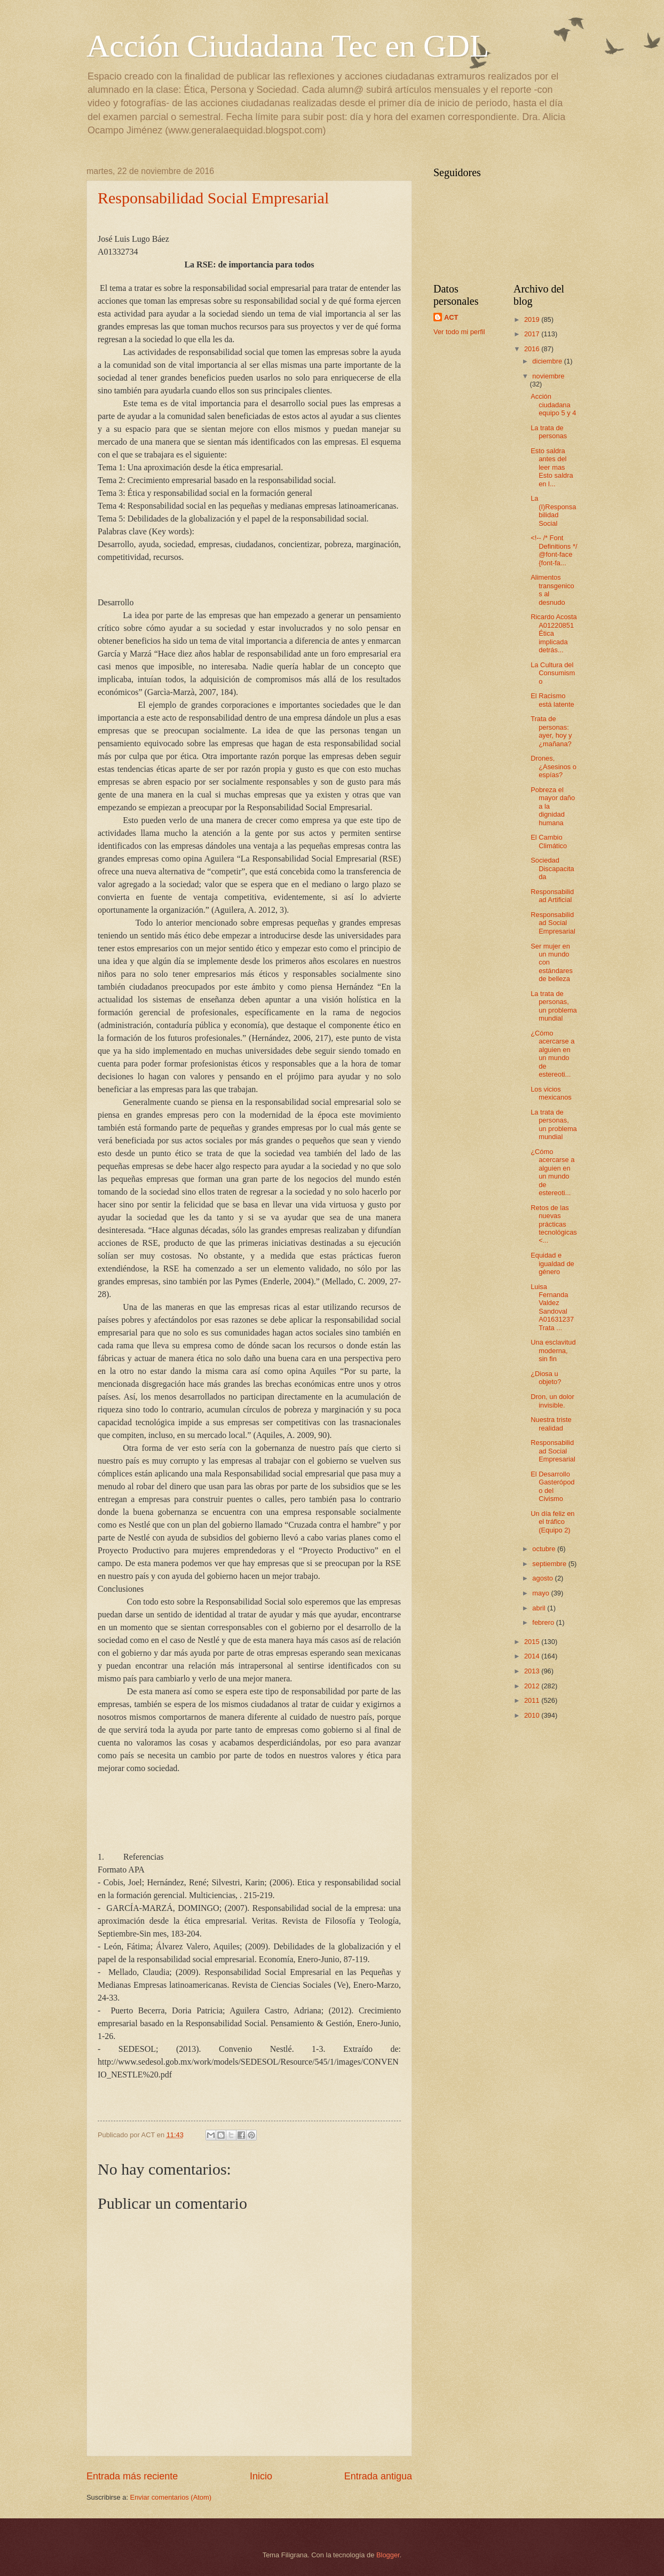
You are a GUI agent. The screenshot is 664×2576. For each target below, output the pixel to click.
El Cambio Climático (549, 841)
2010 (532, 1715)
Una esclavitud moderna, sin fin (553, 1350)
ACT (451, 317)
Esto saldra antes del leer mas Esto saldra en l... (552, 467)
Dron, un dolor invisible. (552, 1401)
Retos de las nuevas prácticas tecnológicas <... (554, 1224)
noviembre (548, 376)
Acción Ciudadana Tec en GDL (287, 46)
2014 (532, 1656)
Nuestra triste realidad (551, 1424)
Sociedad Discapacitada (552, 868)
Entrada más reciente (132, 2476)
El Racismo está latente (552, 700)
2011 (532, 1700)
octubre (544, 1549)
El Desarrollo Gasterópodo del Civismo (552, 1486)
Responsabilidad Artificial (552, 896)
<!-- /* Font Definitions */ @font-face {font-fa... (554, 550)
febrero (544, 1622)
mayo (541, 1593)
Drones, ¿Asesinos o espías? (553, 766)
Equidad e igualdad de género (552, 1263)
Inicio (261, 2476)
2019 (532, 319)
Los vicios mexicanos (551, 1093)
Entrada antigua (378, 2476)
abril (539, 1608)
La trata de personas (549, 432)
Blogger (388, 2555)
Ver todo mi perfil (459, 332)
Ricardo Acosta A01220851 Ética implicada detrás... (554, 633)
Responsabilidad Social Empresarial (213, 198)
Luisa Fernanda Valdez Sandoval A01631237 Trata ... (552, 1307)
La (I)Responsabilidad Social (553, 510)
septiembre (550, 1564)
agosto (543, 1578)
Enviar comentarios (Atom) (170, 2497)
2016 (532, 349)
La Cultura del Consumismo (553, 673)
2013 (532, 1671)
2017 (532, 334)
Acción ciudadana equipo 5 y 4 (553, 404)
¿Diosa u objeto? (546, 1378)
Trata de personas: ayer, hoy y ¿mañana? (551, 731)
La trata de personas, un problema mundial (554, 1006)
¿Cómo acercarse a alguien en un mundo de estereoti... (552, 1053)
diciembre (548, 361)
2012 (532, 1686)
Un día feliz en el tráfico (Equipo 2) (552, 1522)
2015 (532, 1642)
